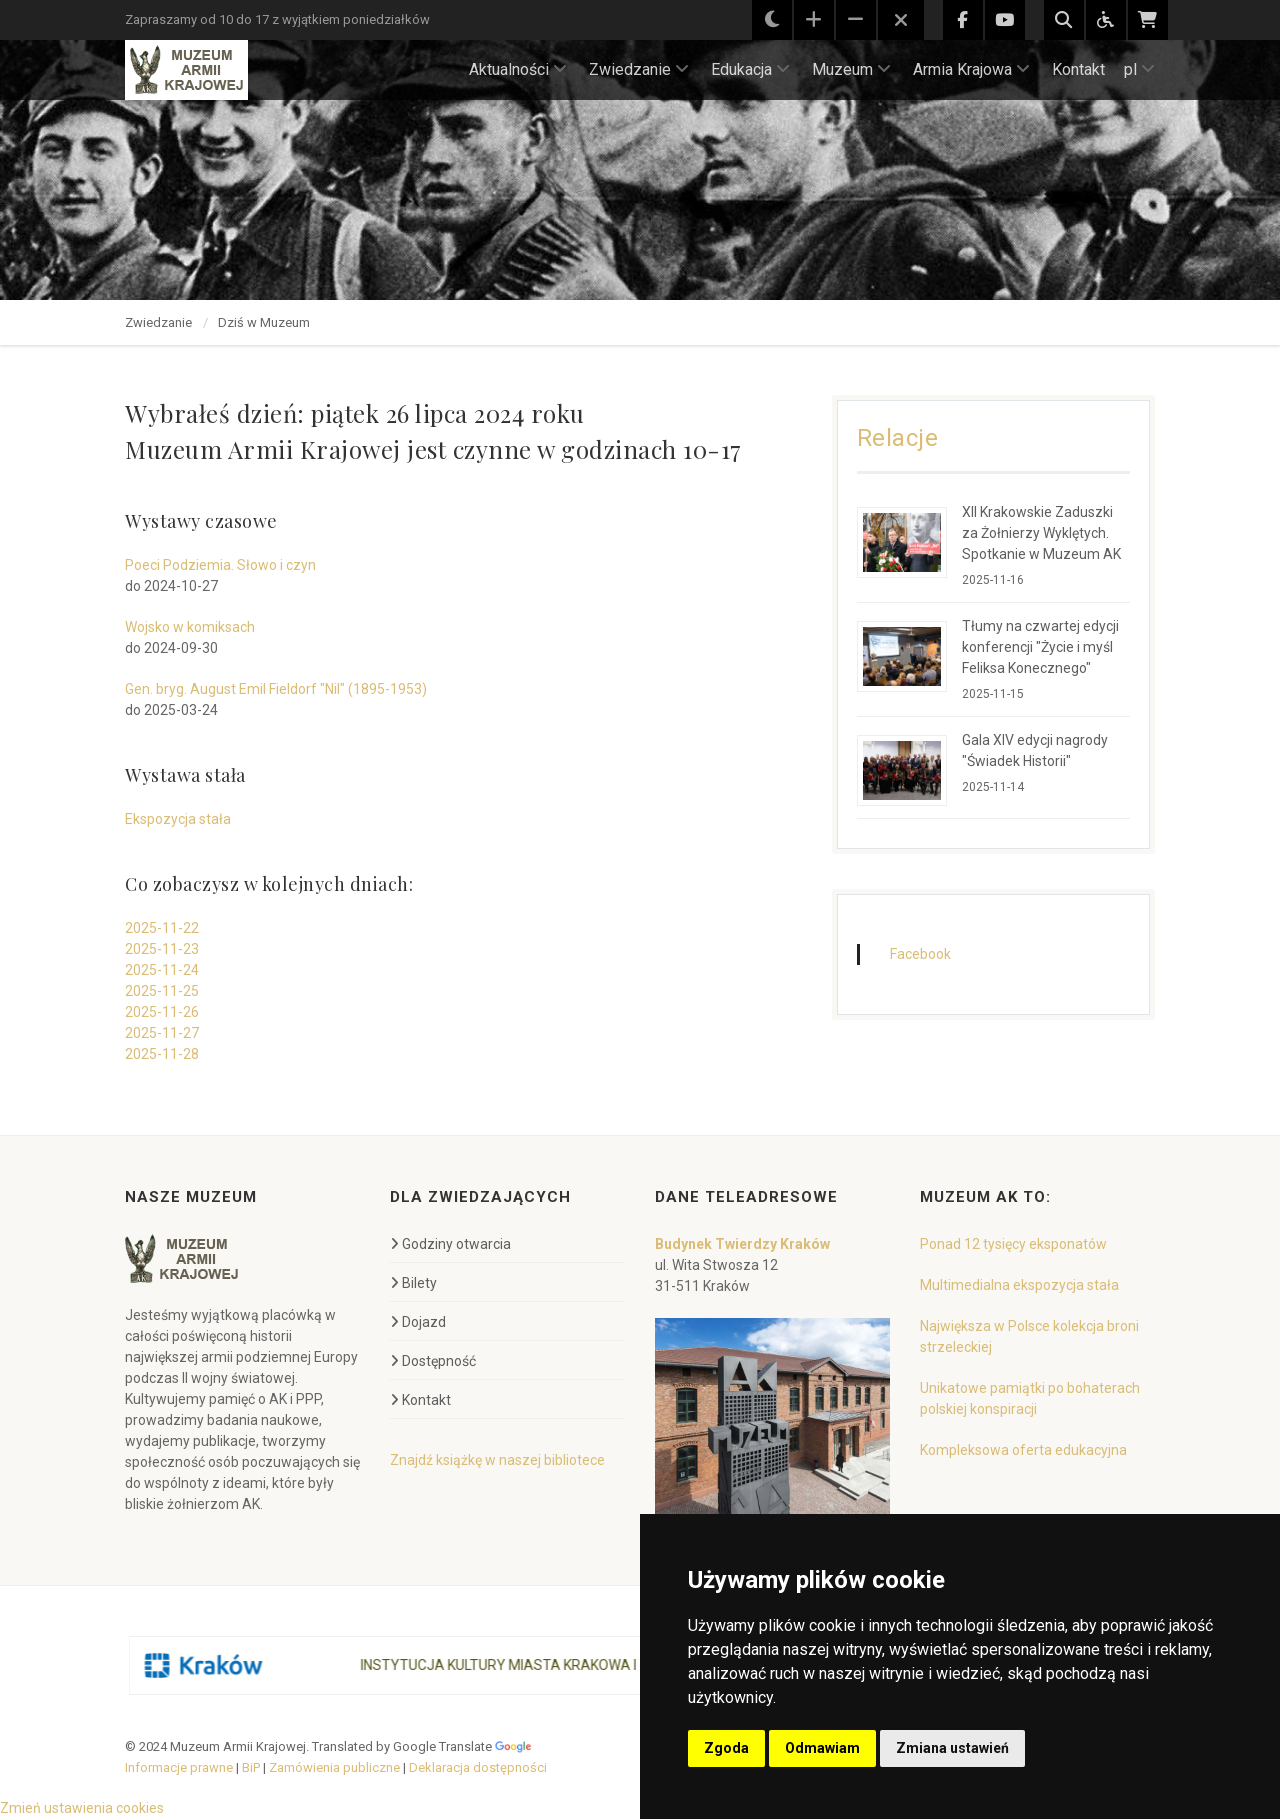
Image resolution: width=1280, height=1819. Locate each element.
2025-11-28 (162, 1054)
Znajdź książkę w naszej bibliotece (497, 1460)
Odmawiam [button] (822, 1748)
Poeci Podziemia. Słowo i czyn (220, 565)
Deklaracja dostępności (478, 1767)
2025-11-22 (162, 928)
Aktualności (518, 69)
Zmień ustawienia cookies (82, 1808)
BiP (251, 1767)
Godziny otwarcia (450, 1244)
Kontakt (1078, 69)
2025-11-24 (162, 970)
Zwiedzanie (639, 69)
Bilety (413, 1283)
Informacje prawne (179, 1767)
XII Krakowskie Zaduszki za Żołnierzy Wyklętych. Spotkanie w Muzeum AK (1041, 533)
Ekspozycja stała (178, 819)
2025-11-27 (162, 1033)
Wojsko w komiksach (190, 627)
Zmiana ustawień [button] (952, 1748)
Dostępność (433, 1361)
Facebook (920, 954)
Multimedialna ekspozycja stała (1019, 1285)
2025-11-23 (162, 949)
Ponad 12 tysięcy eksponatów (1013, 1244)
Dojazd (418, 1322)
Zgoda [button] (726, 1748)
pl (1139, 69)
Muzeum (851, 69)
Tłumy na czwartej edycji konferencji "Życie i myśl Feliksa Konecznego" (1040, 647)
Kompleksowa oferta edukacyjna (1023, 1450)
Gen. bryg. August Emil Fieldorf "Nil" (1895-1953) (276, 689)
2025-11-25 (162, 991)
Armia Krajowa (971, 69)
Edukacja (750, 69)
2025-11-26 (162, 1012)
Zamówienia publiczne (334, 1767)
